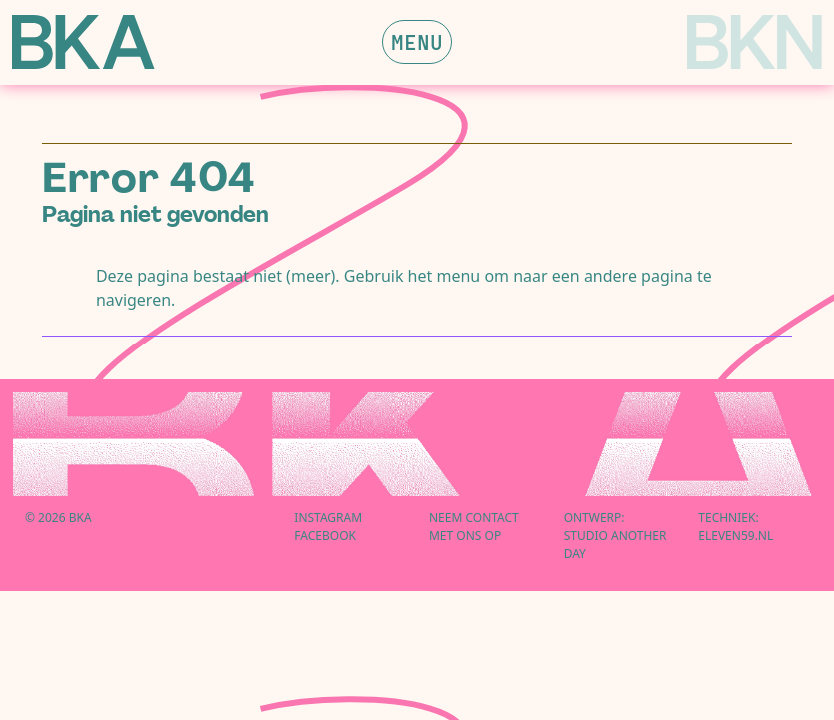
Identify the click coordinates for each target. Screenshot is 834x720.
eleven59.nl (735, 535)
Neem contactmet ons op (474, 526)
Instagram (328, 517)
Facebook (325, 535)
